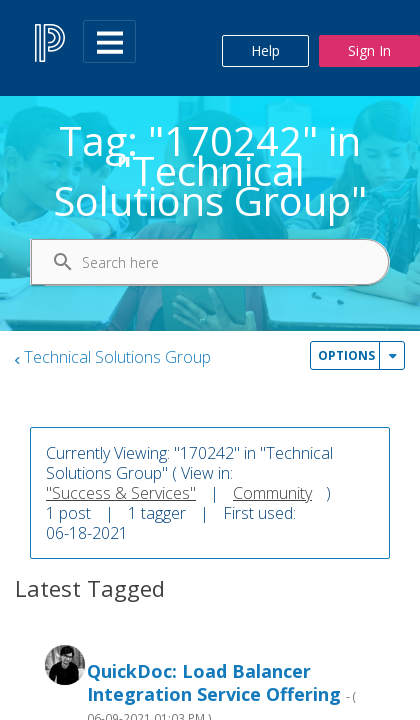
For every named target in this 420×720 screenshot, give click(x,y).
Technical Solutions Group (117, 357)
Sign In (369, 50)
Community (272, 493)
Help (265, 50)
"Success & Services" (121, 493)
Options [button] (346, 355)
